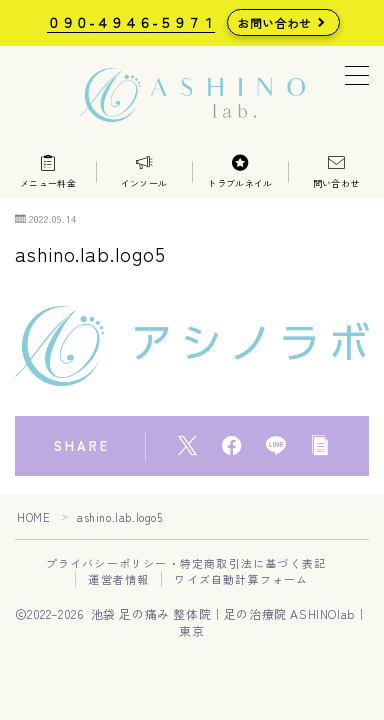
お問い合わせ (275, 22)
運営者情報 (118, 579)
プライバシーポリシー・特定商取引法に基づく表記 (186, 563)
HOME (33, 517)
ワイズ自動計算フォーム (241, 579)
